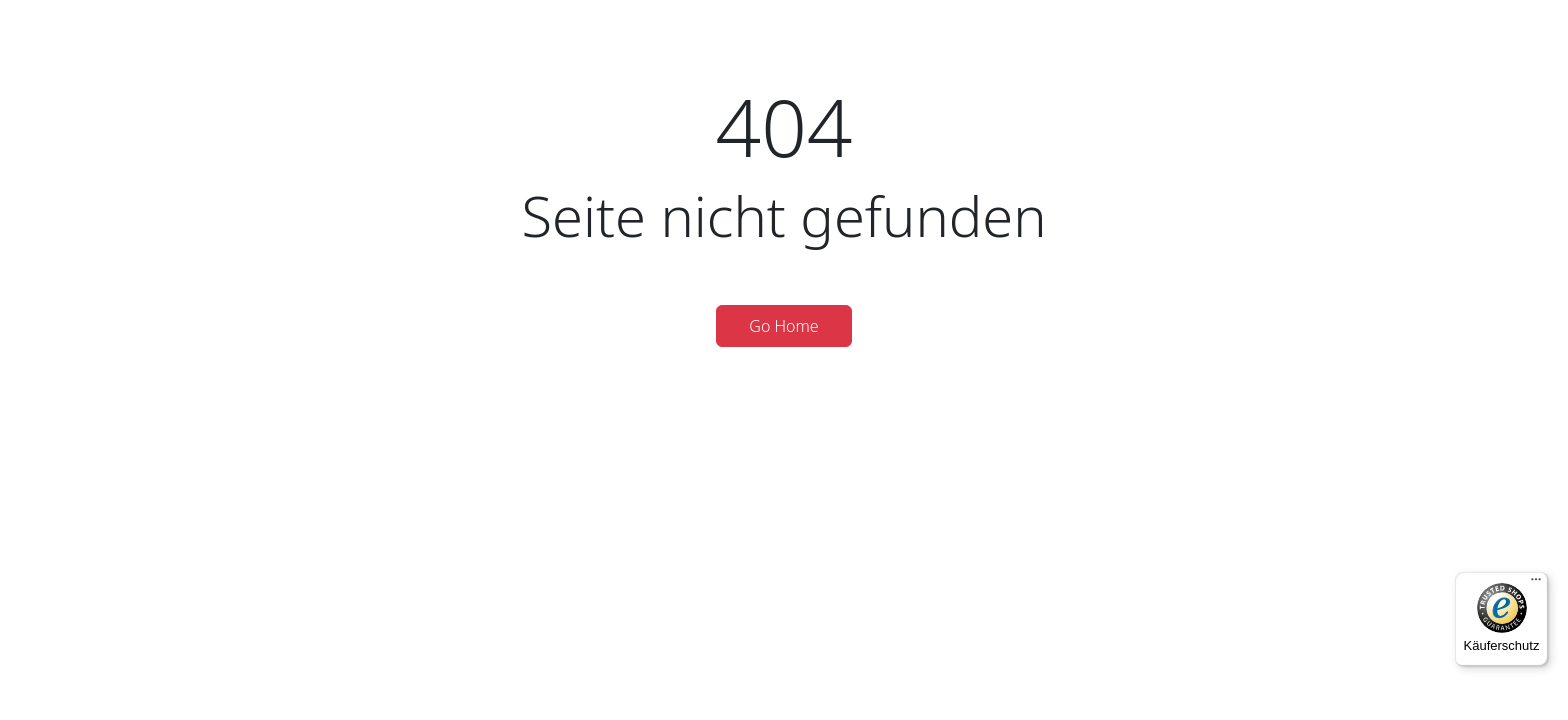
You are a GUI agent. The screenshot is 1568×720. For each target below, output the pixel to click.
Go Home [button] (783, 326)
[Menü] (1536, 584)
